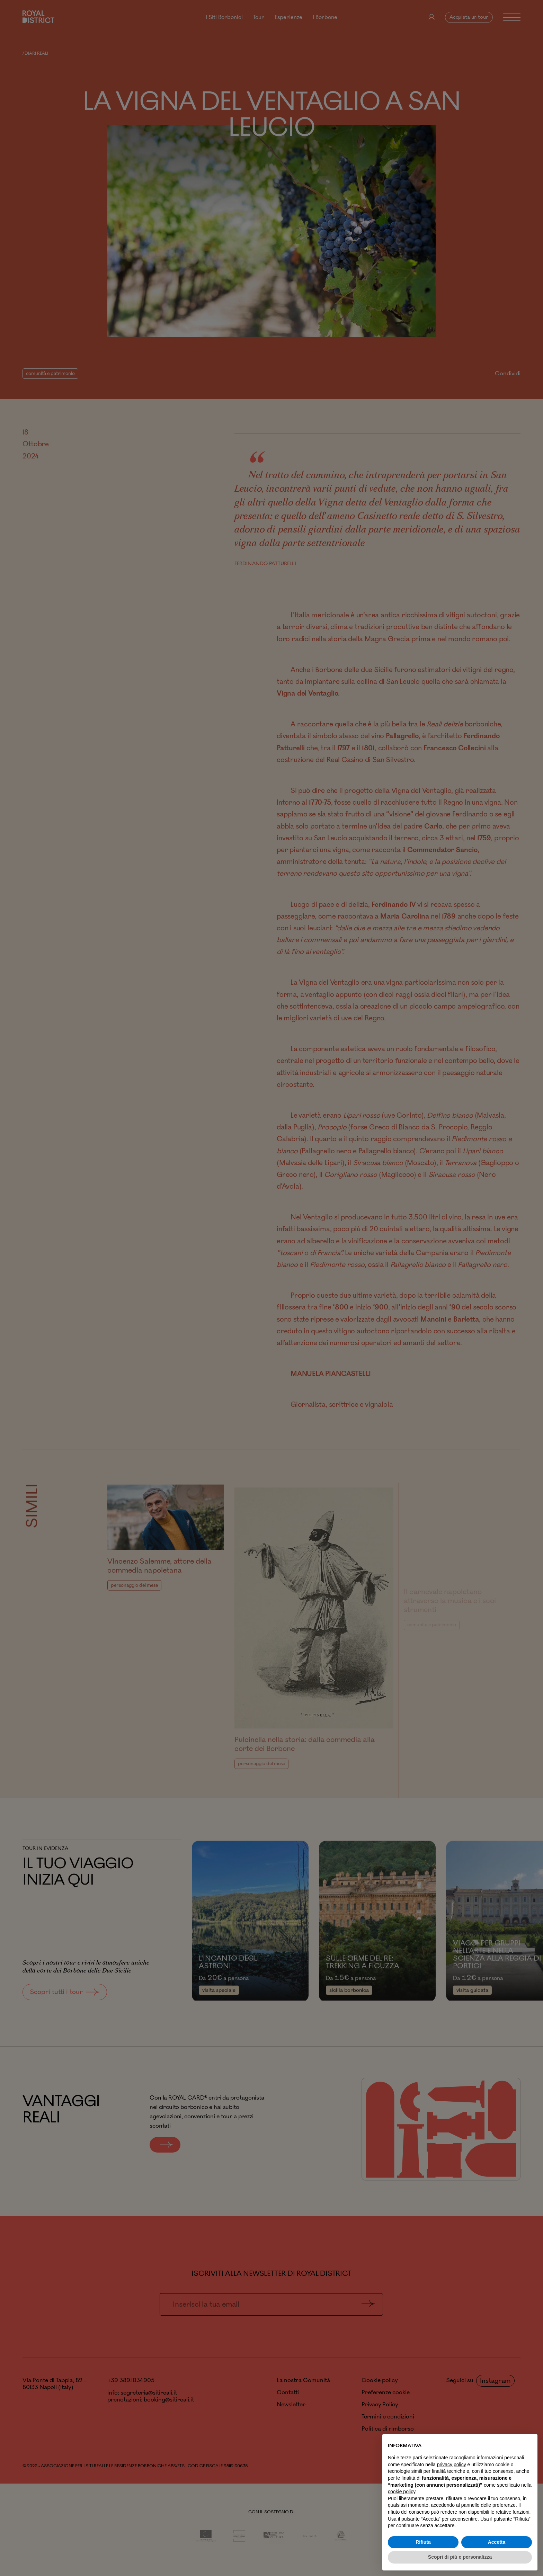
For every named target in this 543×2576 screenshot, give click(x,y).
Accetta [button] (497, 2542)
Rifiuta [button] (423, 2542)
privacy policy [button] (451, 2464)
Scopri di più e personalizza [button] (460, 2557)
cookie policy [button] (401, 2491)
